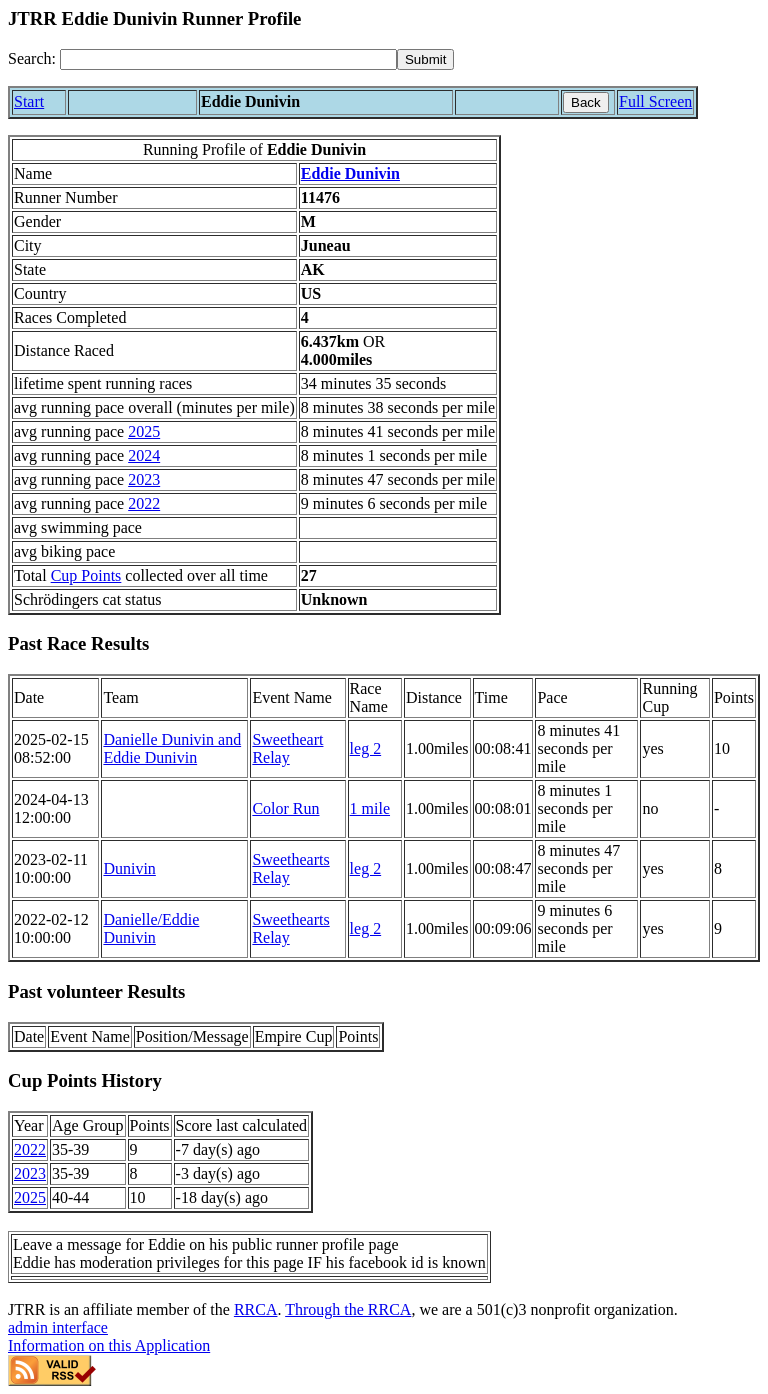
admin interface (58, 1327)
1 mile (370, 808)
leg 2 (366, 748)
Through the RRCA (348, 1309)
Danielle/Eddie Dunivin (151, 928)
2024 (144, 455)
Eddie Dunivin (350, 173)
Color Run (285, 808)
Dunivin (129, 868)
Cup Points (86, 575)
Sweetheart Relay (287, 748)
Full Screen (655, 101)
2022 (144, 503)
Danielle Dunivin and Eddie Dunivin (172, 748)
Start (29, 101)
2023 (144, 479)
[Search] (228, 59)
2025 (144, 431)
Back (586, 102)
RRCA (256, 1309)
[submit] (425, 59)
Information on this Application (109, 1345)
